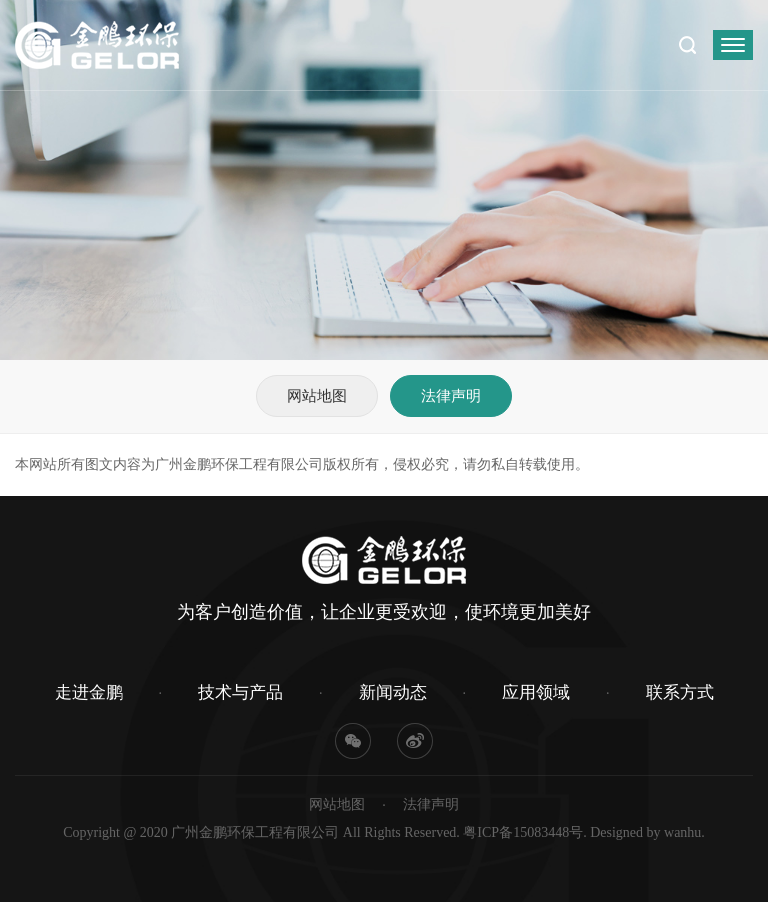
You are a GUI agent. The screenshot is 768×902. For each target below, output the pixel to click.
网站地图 (317, 396)
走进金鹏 (89, 692)
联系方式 (680, 692)
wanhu (682, 832)
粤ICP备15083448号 (523, 832)
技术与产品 (240, 692)
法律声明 (451, 396)
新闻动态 (393, 692)
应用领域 (536, 692)
